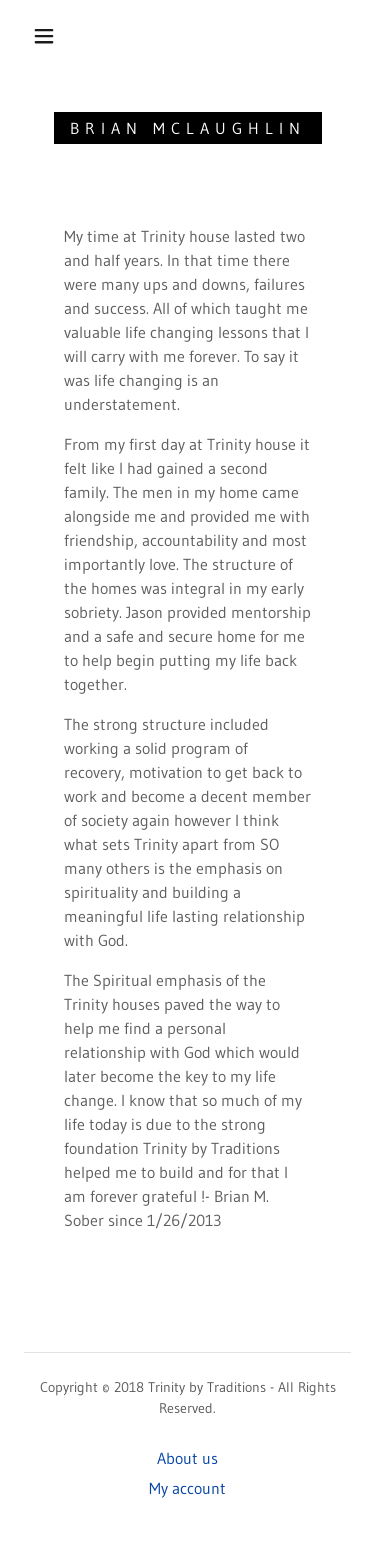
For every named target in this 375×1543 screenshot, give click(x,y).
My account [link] (187, 1488)
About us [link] (187, 1458)
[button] (44, 36)
